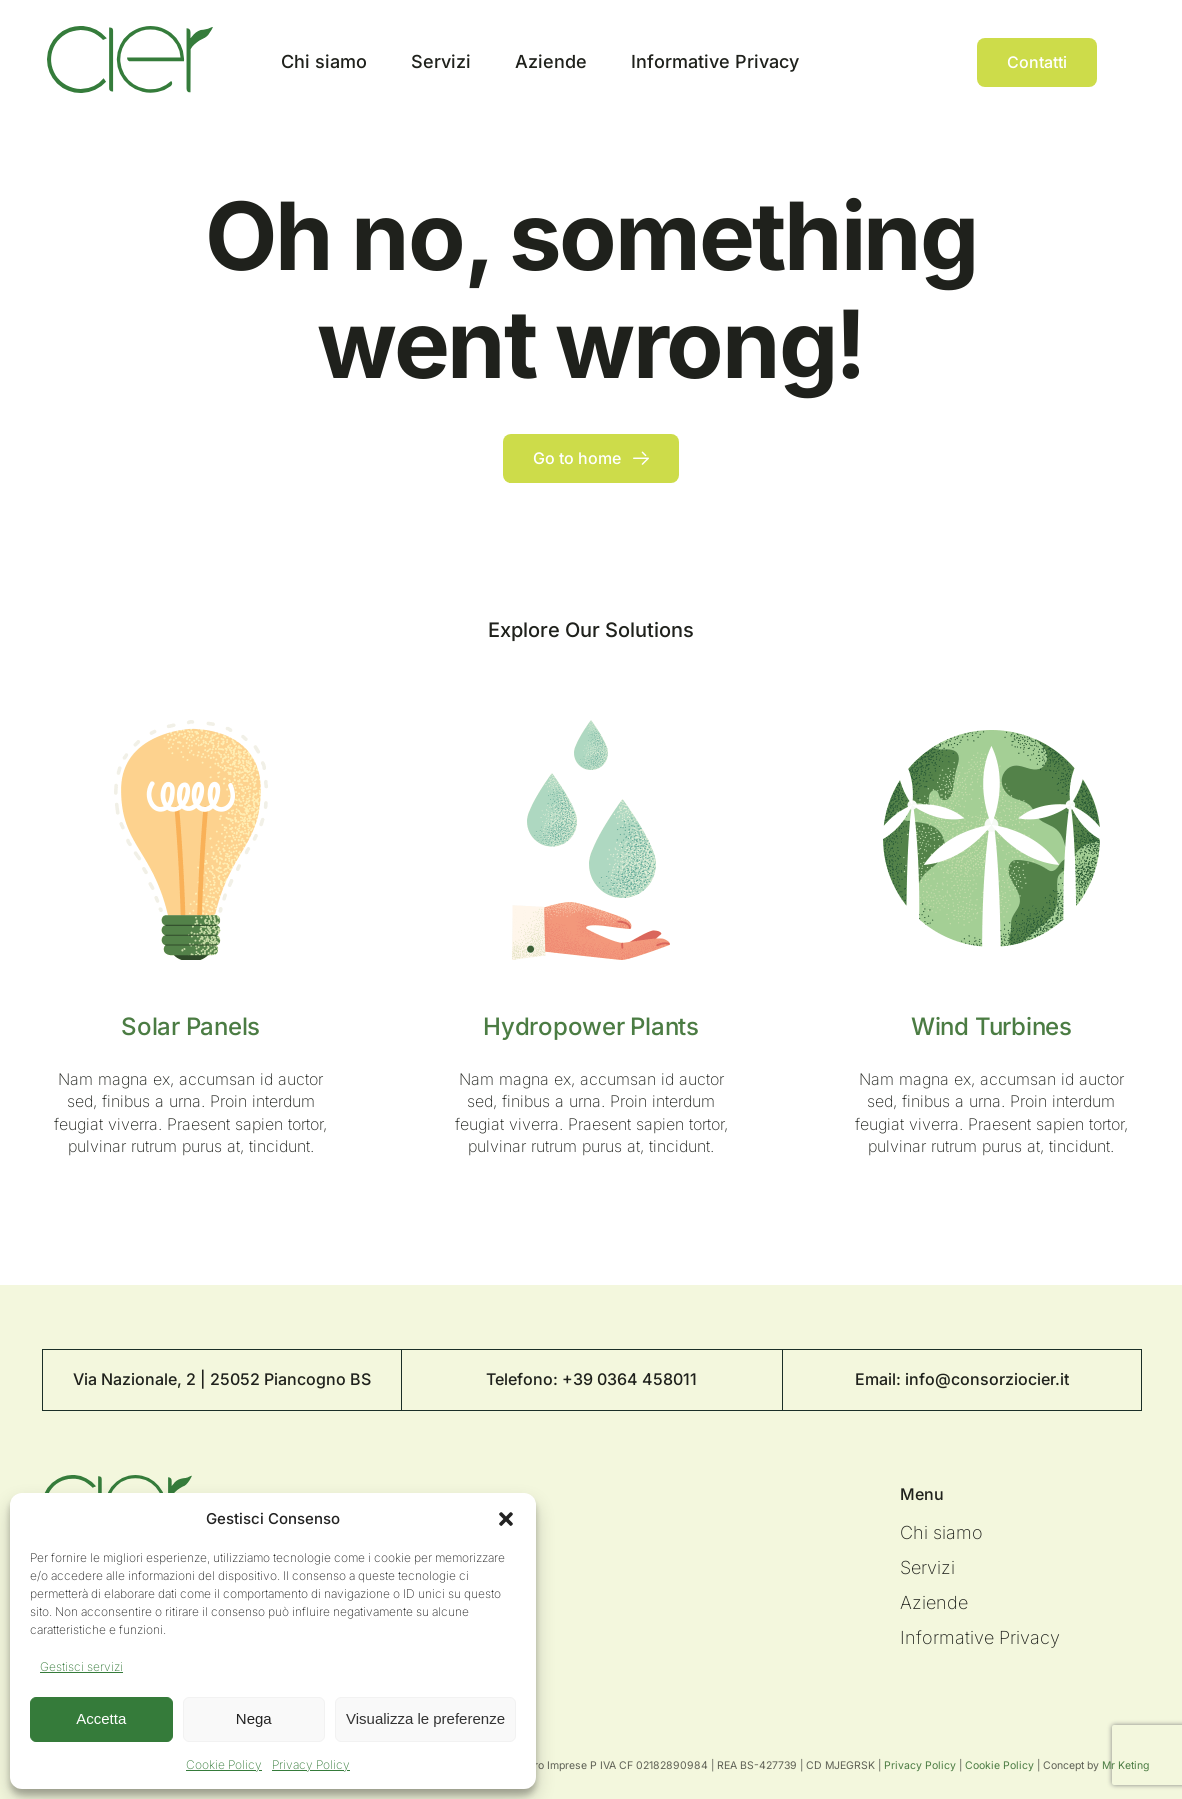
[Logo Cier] (130, 34)
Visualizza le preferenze (425, 1718)
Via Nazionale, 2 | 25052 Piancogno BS (222, 1379)
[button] (506, 1519)
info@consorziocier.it (987, 1379)
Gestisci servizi (81, 1666)
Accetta (101, 1718)
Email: (880, 1379)
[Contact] (1037, 62)
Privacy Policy (311, 1764)
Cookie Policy (224, 1764)
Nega (254, 1718)
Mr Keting (1125, 1765)
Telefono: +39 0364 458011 (591, 1379)
